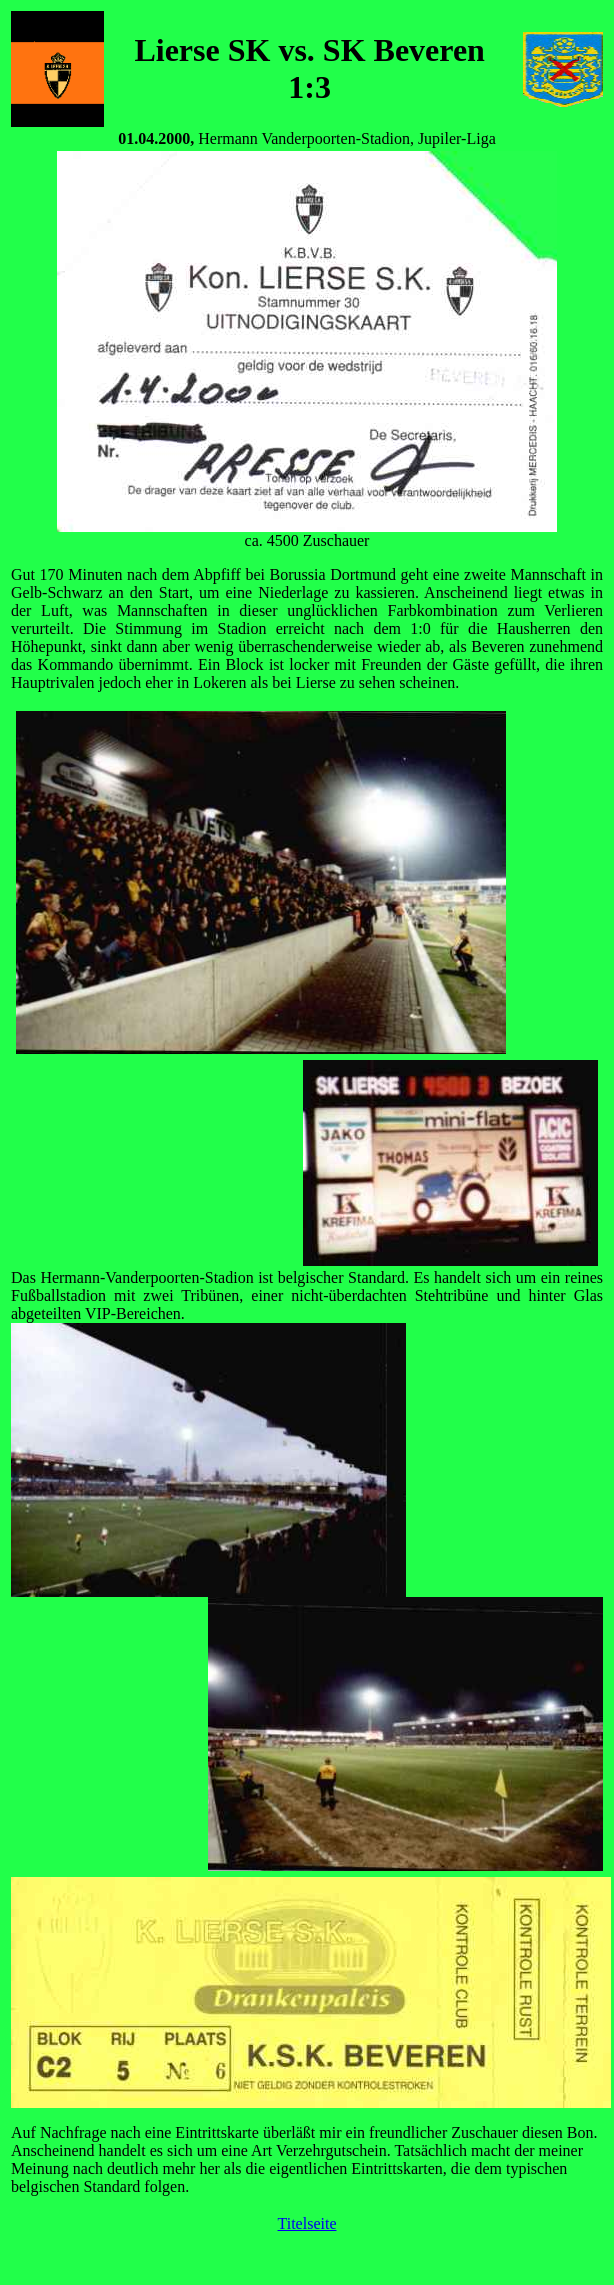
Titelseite (307, 2223)
